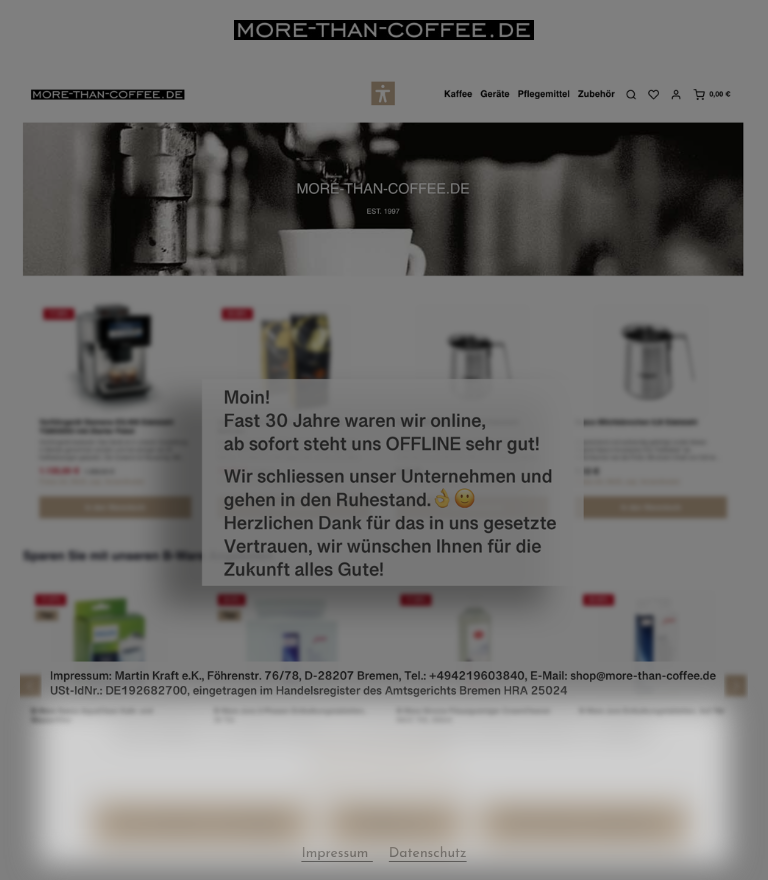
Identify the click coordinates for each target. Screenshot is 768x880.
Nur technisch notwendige (200, 852)
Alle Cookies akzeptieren (583, 852)
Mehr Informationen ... (384, 779)
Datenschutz (344, 808)
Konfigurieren (394, 852)
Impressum (429, 808)
